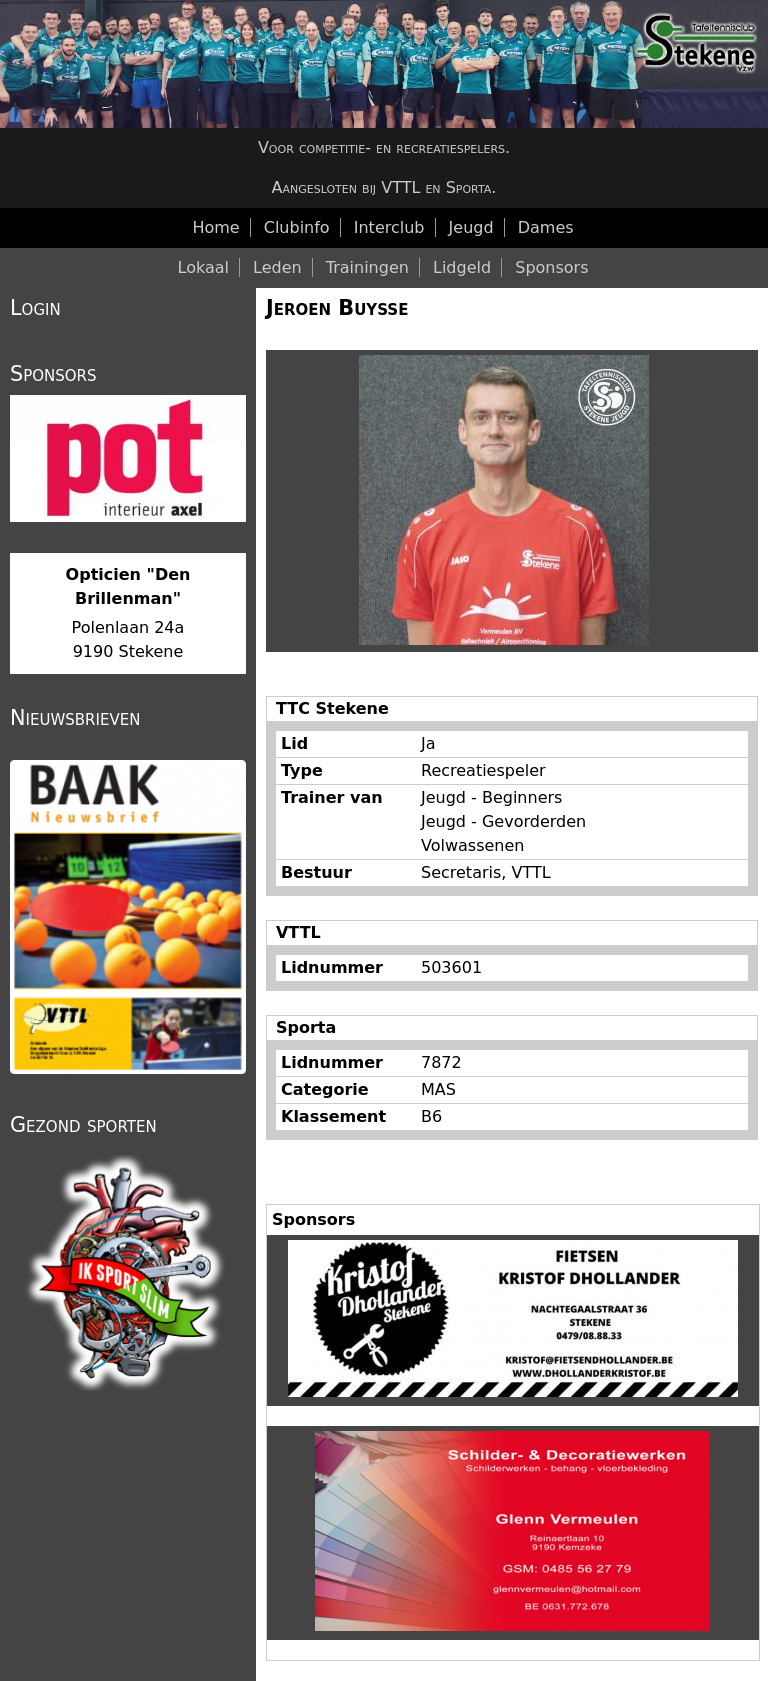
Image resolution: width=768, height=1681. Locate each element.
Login (35, 308)
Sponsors (551, 267)
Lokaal (203, 267)
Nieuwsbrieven (75, 718)
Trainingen (367, 267)
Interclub (389, 227)
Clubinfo (297, 227)
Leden (277, 267)
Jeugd (471, 227)
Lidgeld (462, 267)
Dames (546, 227)
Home (215, 227)
